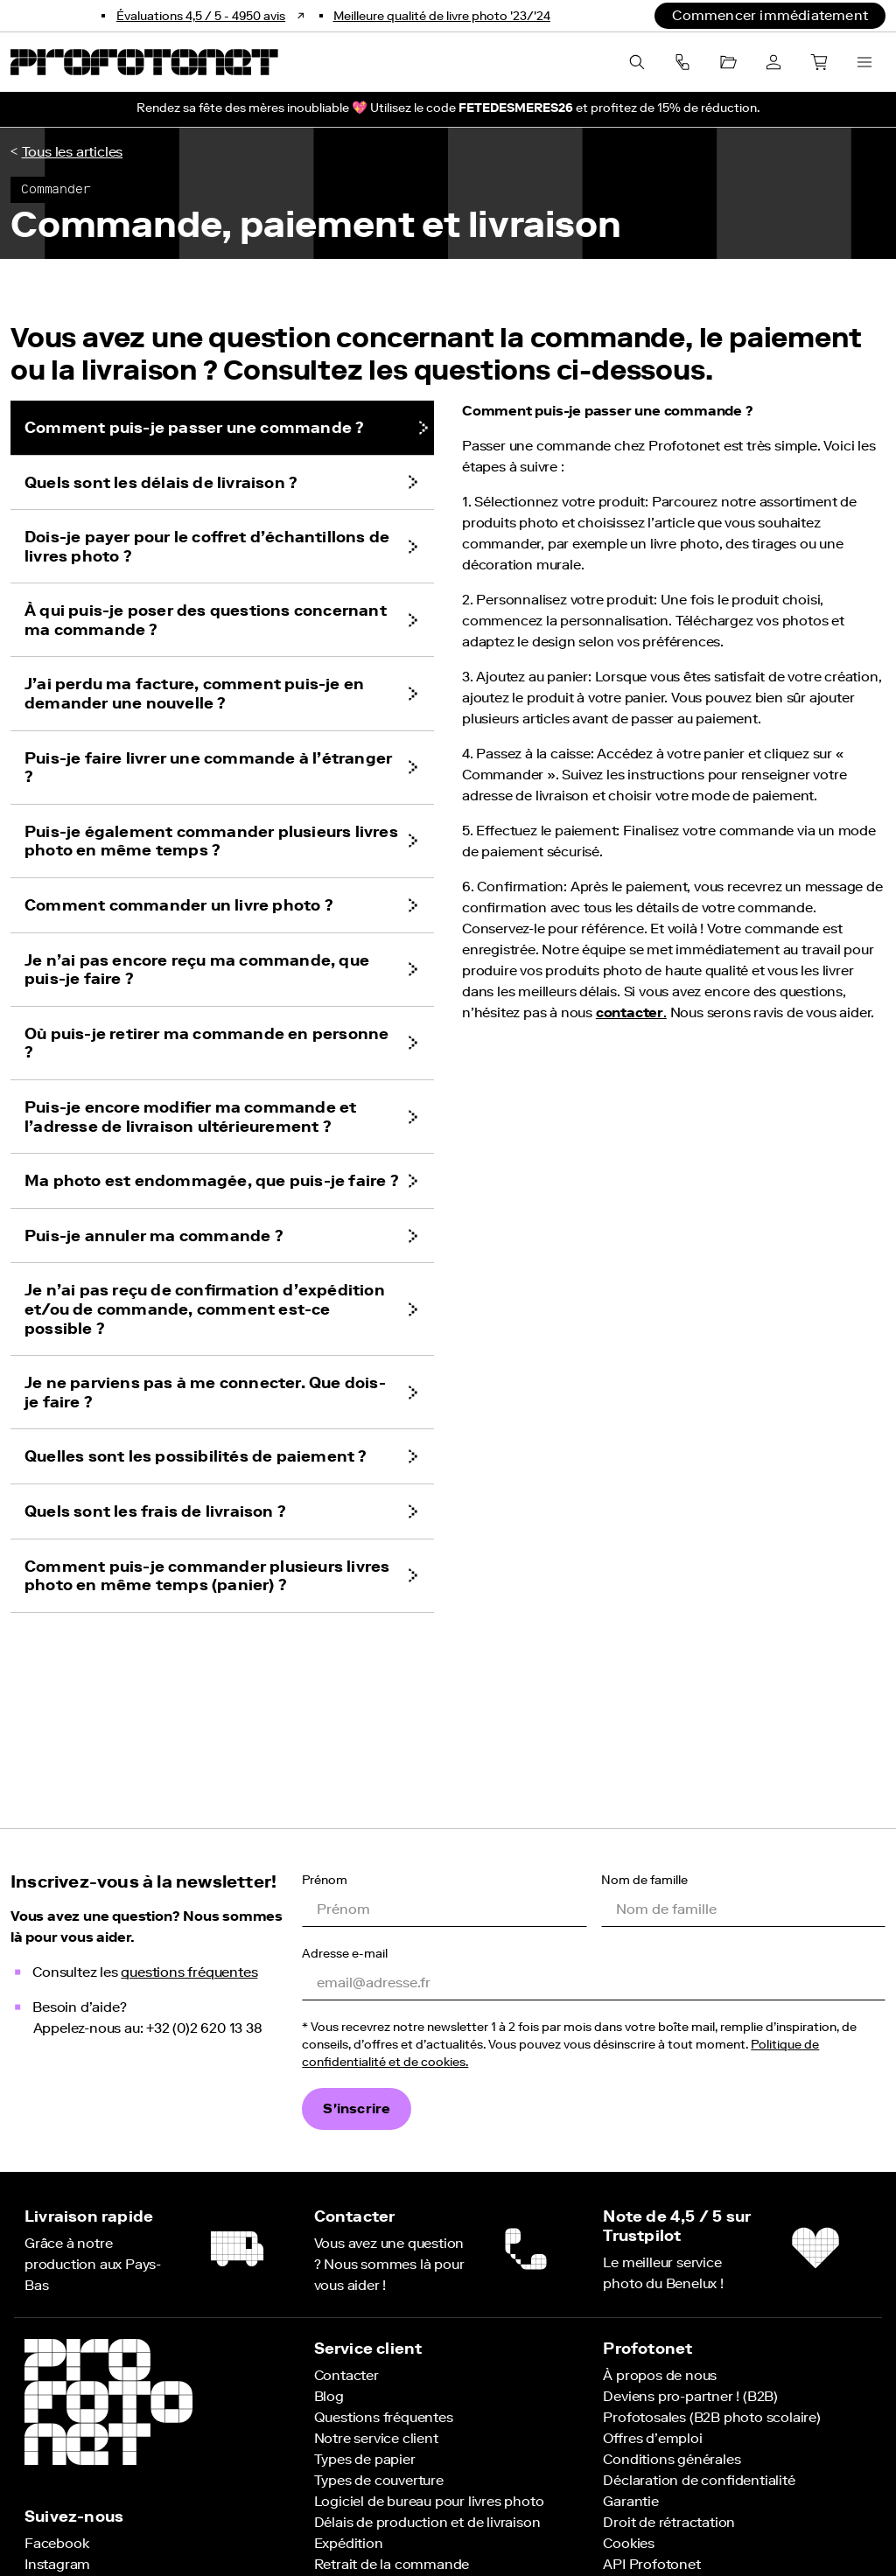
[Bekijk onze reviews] (212, 15)
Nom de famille (644, 1879)
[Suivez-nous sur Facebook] (56, 2543)
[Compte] (773, 62)
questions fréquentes (189, 1972)
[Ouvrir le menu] (865, 62)
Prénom (324, 1879)
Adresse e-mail (345, 1952)
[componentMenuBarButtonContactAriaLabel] (683, 62)
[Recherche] (637, 62)
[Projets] (728, 62)
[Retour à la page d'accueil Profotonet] (144, 62)
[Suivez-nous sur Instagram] (57, 2564)
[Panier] (819, 62)
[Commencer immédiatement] (770, 16)
